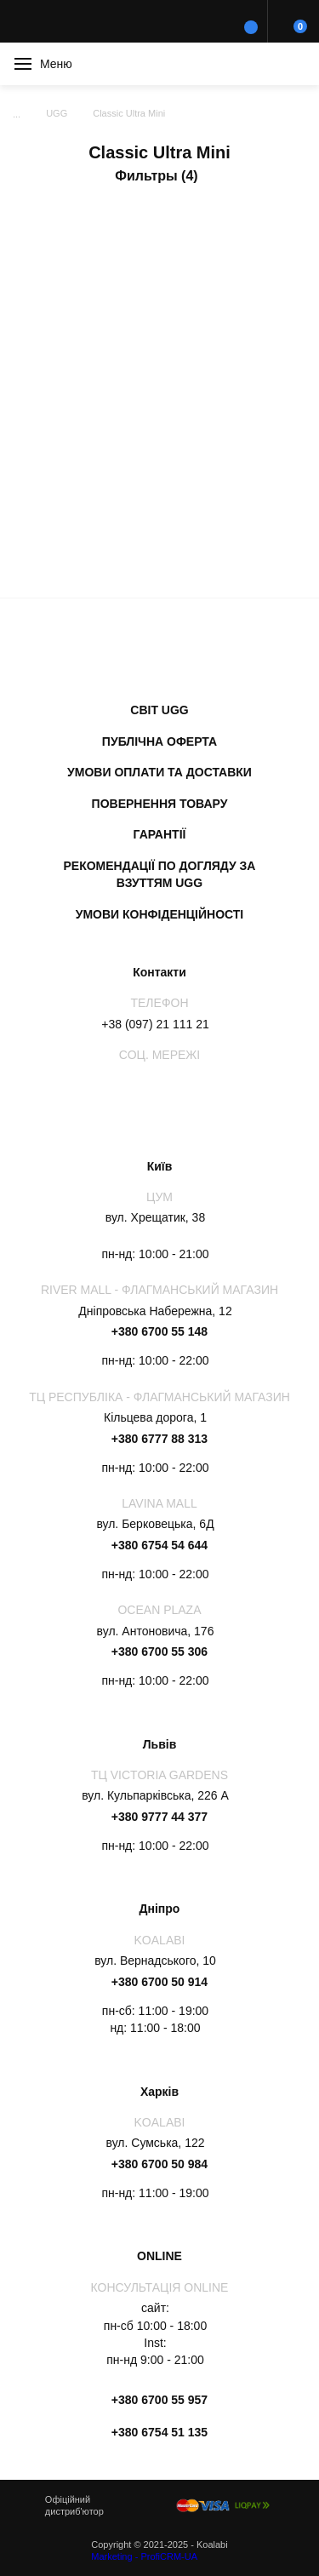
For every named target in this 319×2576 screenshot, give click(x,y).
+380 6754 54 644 (159, 1545)
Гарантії (160, 834)
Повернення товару (160, 803)
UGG (56, 113)
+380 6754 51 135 (159, 2432)
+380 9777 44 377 (159, 1816)
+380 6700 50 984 (159, 2164)
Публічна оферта (159, 741)
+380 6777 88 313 (159, 1438)
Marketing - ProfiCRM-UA (144, 2556)
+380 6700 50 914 (159, 1982)
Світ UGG (159, 710)
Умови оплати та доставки (159, 772)
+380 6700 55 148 (159, 1331)
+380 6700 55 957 (159, 2400)
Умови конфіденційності (160, 914)
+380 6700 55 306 (159, 1651)
